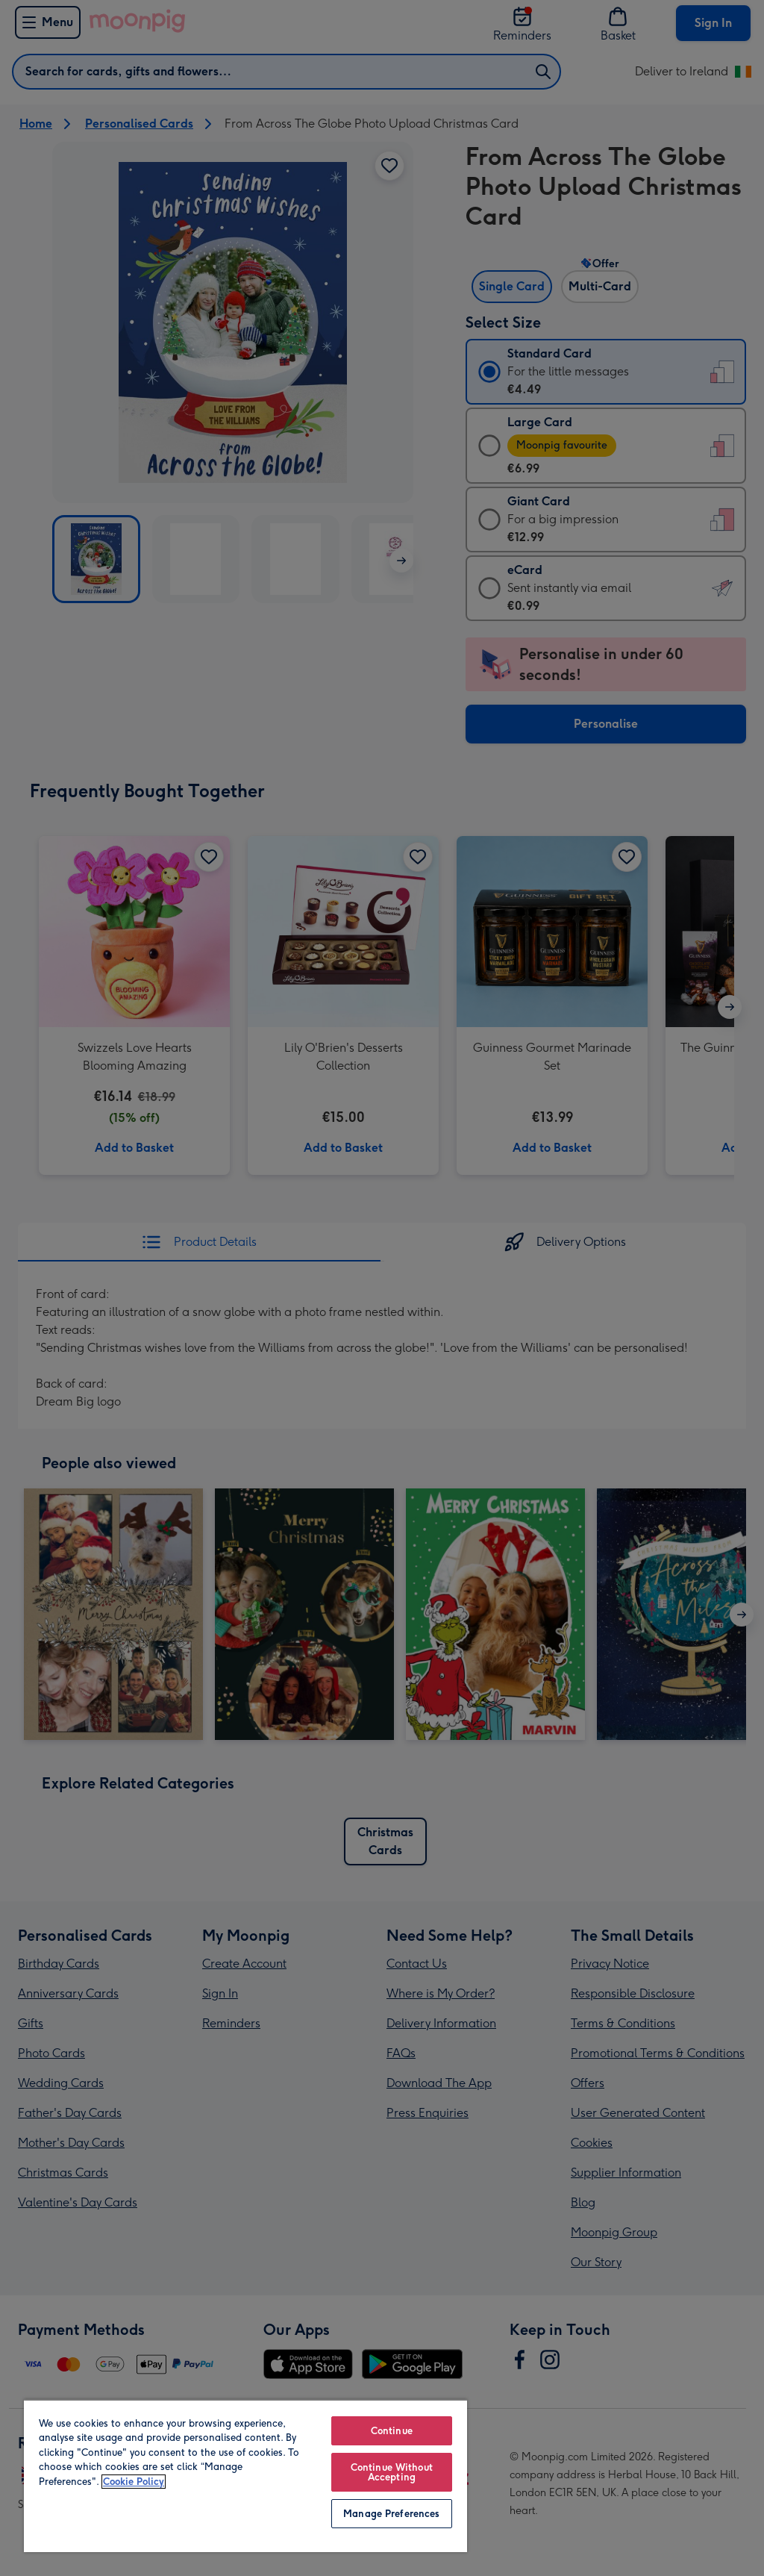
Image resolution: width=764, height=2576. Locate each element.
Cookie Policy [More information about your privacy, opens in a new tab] (133, 2481)
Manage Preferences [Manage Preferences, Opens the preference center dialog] (391, 2513)
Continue (392, 2430)
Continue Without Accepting (392, 2472)
